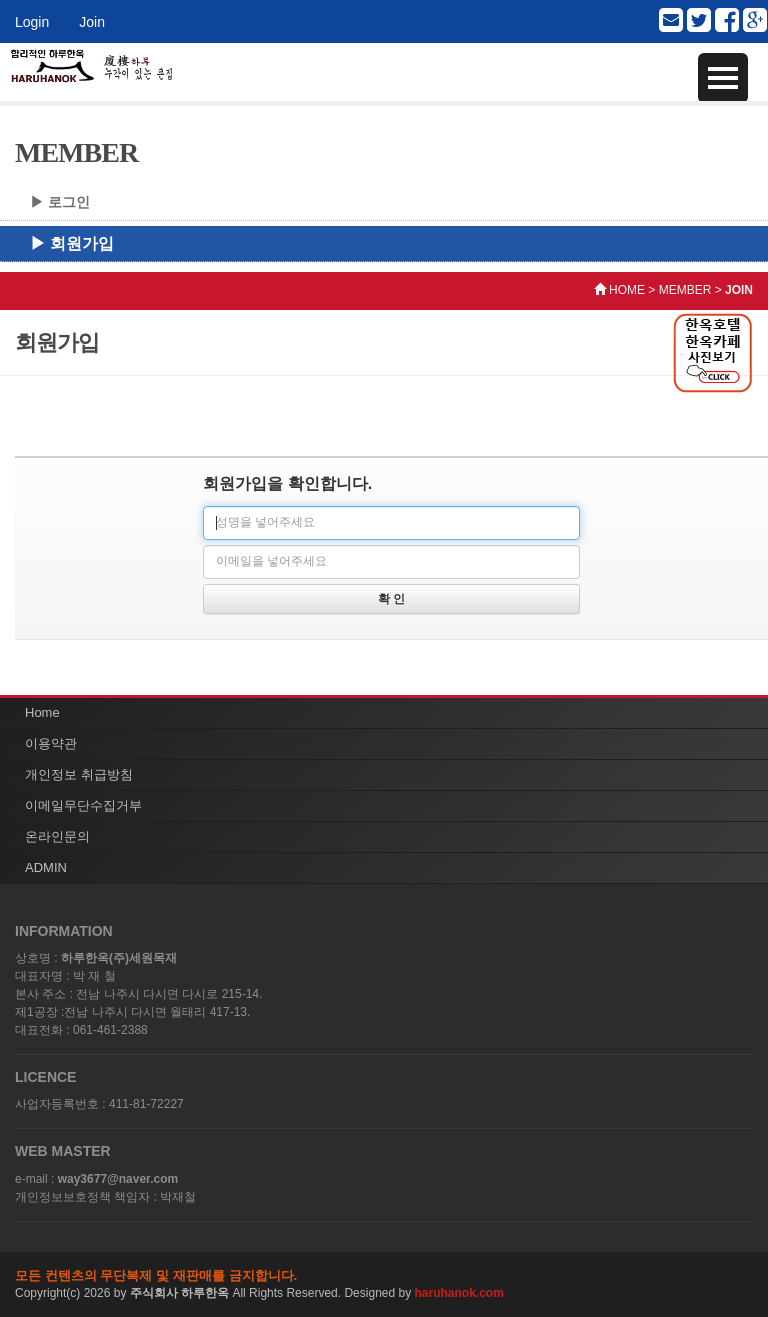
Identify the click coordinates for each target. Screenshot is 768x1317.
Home (42, 712)
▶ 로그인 (60, 202)
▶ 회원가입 (72, 243)
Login (32, 22)
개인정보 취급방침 (79, 774)
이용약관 (51, 743)
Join (92, 22)
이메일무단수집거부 (83, 805)
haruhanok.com (459, 1293)
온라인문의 (57, 836)
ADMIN (46, 867)
